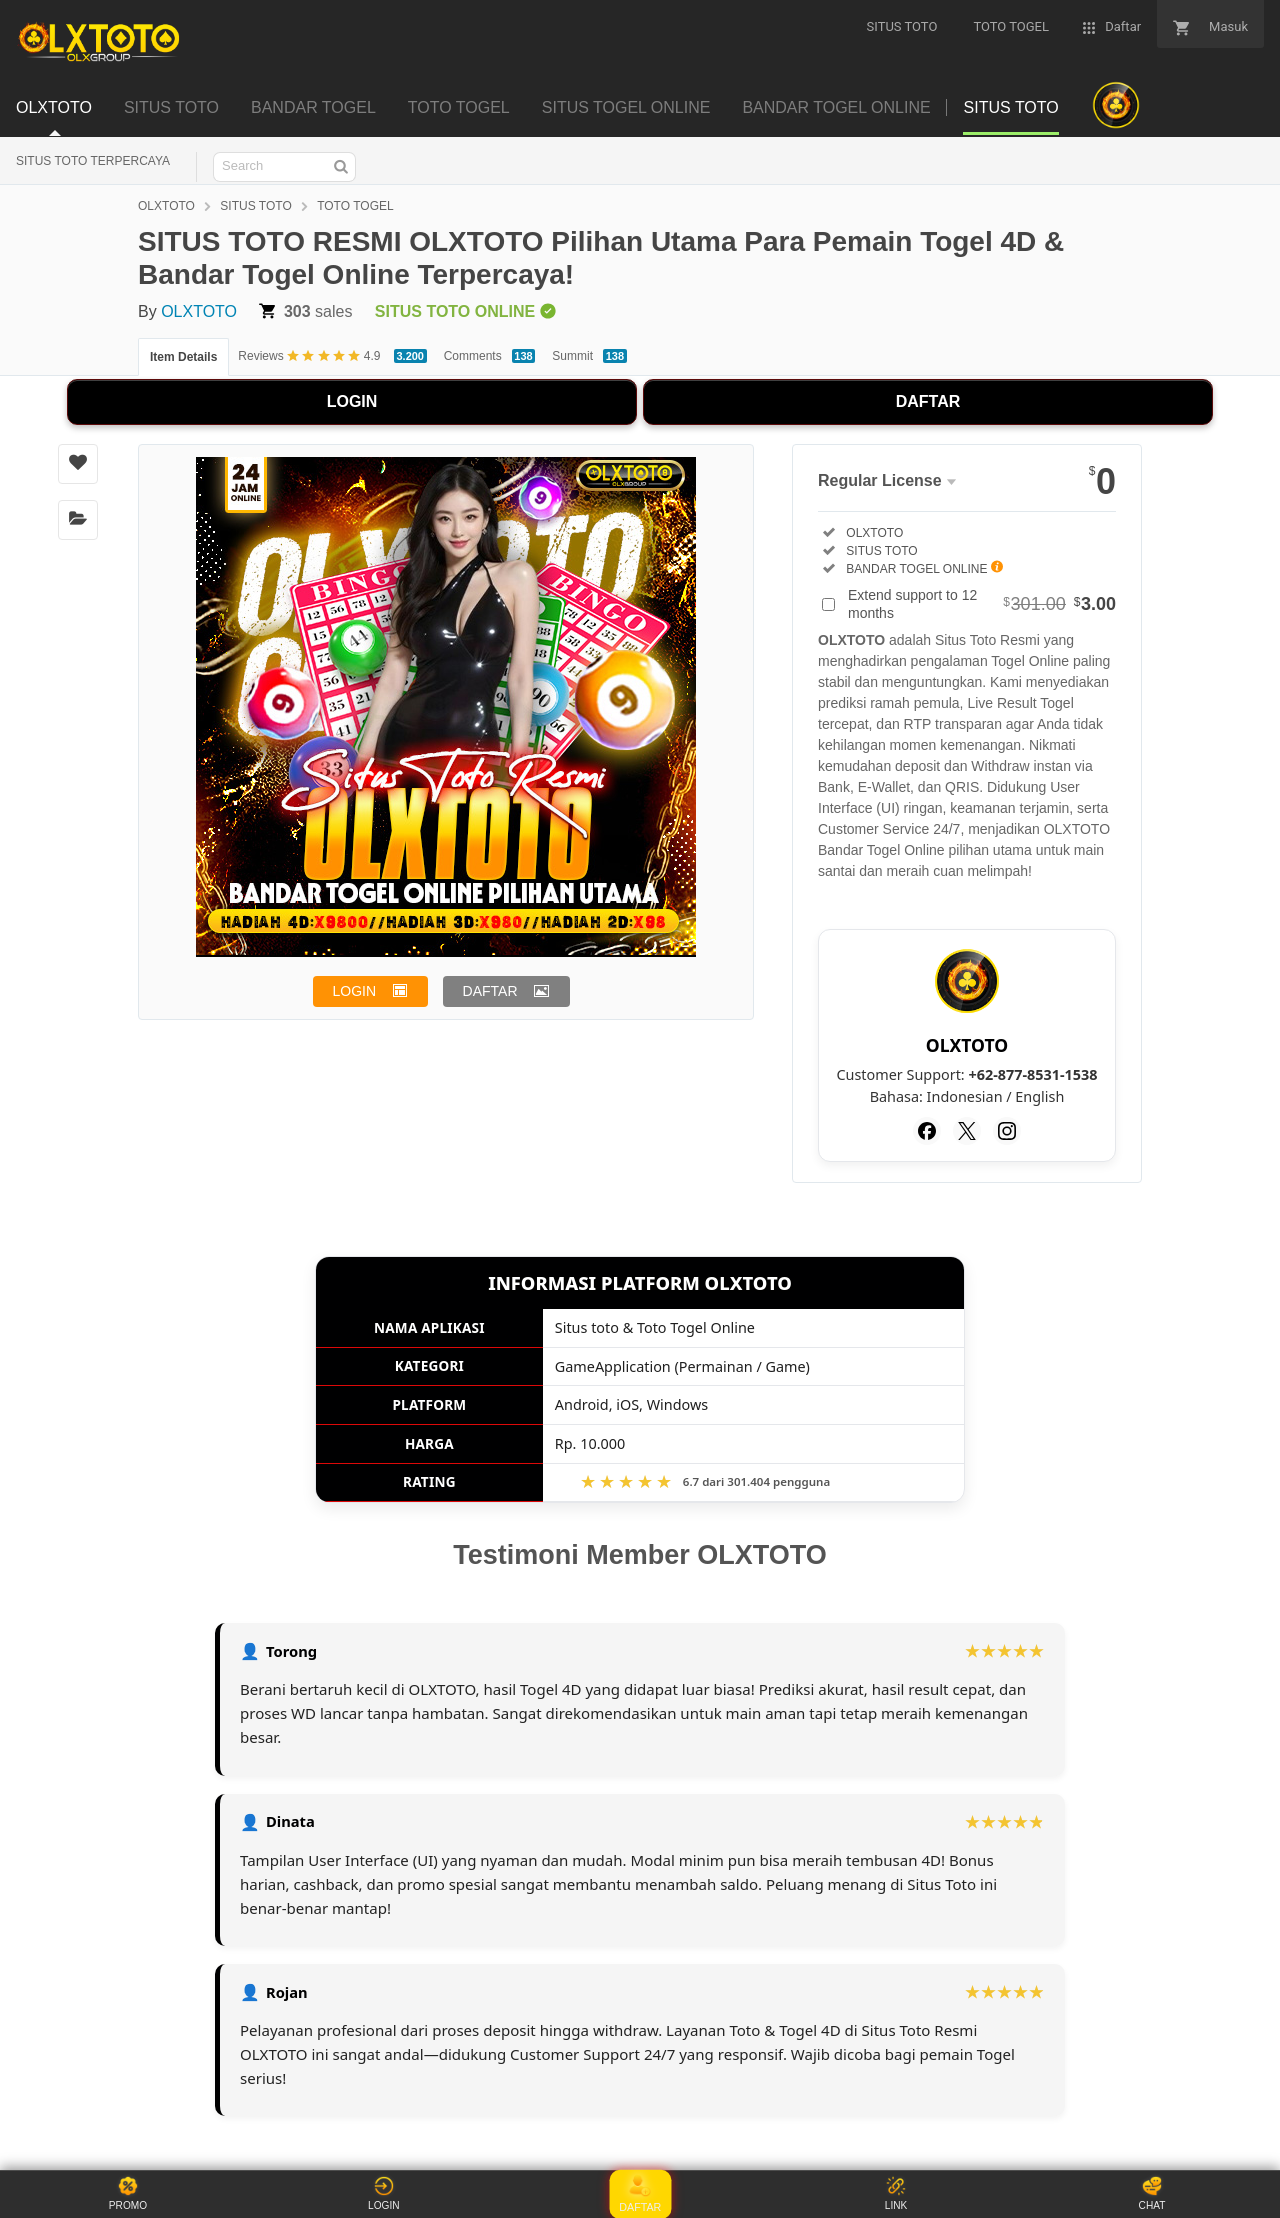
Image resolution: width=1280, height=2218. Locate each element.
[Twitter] (967, 1131)
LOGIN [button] (355, 991)
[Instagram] (1007, 1131)
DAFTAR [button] (490, 991)
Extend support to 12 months (982, 604)
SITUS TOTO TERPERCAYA (93, 161)
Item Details (183, 357)
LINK (895, 2193)
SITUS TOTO (255, 206)
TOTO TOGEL (355, 206)
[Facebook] (927, 1131)
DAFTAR (928, 401)
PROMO (128, 2193)
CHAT (1152, 2193)
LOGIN (352, 401)
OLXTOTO (166, 206)
